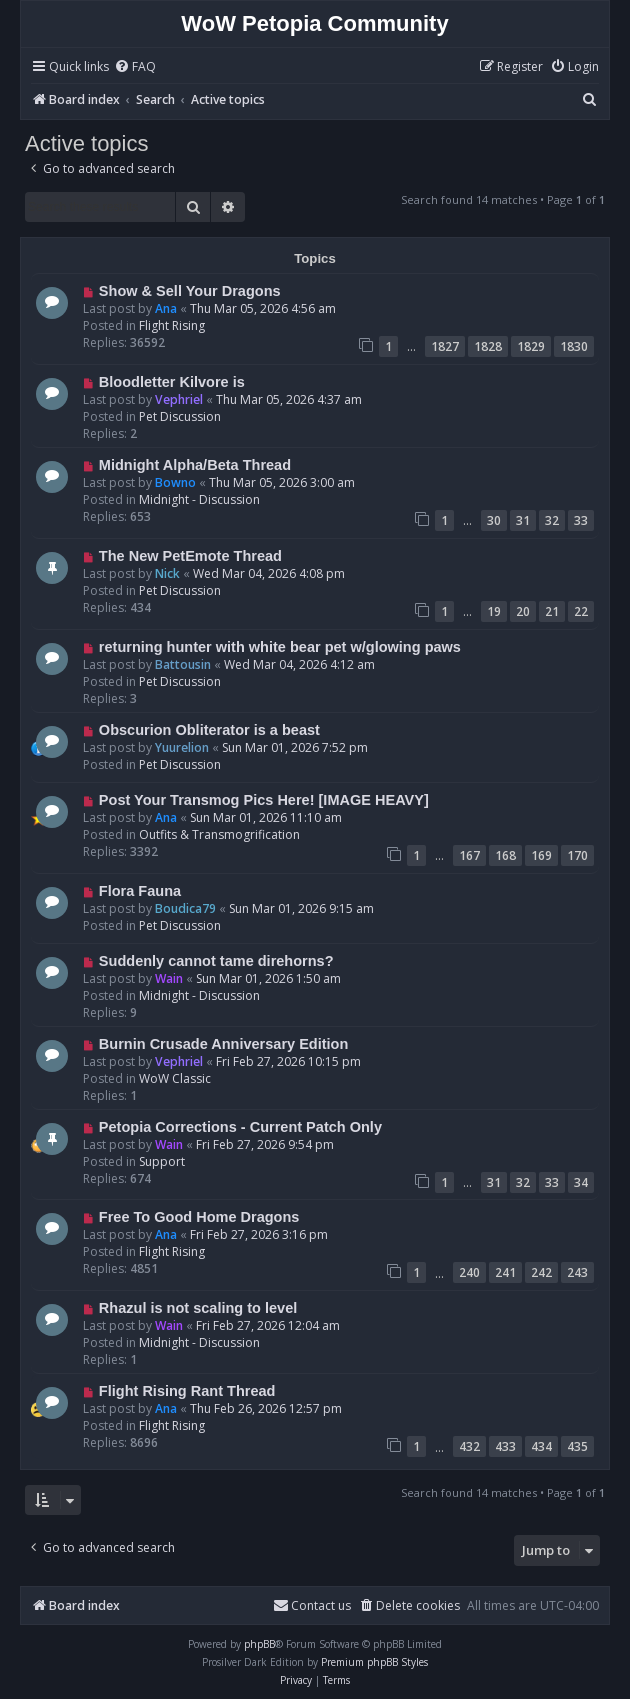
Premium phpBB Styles (374, 1662)
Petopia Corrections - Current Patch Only (240, 1127)
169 (541, 855)
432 (469, 1446)
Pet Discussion (180, 416)
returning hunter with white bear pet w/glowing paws (280, 647)
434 (541, 1446)
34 (581, 1182)
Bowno (175, 482)
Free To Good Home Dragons (199, 1217)
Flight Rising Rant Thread (187, 1391)
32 (552, 520)
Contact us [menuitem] (312, 1605)
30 (494, 520)
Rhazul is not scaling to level (198, 1308)
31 (523, 520)
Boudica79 (185, 908)
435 (577, 1446)
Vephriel (179, 399)
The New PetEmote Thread (190, 556)
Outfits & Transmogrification (219, 834)
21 (552, 611)
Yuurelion (182, 747)
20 (523, 611)
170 (577, 855)
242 (541, 1272)
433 (505, 1446)
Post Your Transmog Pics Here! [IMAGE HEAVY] (264, 800)
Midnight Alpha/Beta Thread (195, 465)
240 (469, 1272)
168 (505, 855)
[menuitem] (135, 67)
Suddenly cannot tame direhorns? (216, 961)
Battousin (183, 664)
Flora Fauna (140, 891)
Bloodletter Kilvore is (172, 382)
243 (577, 1272)
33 (581, 520)
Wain (169, 978)
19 (494, 611)
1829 (531, 346)
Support (162, 1161)
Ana (166, 308)
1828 (488, 346)
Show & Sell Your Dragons (190, 291)
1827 (445, 346)
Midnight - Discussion (199, 499)
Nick (167, 573)
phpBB (259, 1644)
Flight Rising (172, 325)
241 (505, 1272)
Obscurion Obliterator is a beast (209, 730)
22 (581, 611)
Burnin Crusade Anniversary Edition (224, 1044)
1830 (574, 346)
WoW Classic (175, 1078)
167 (469, 855)
